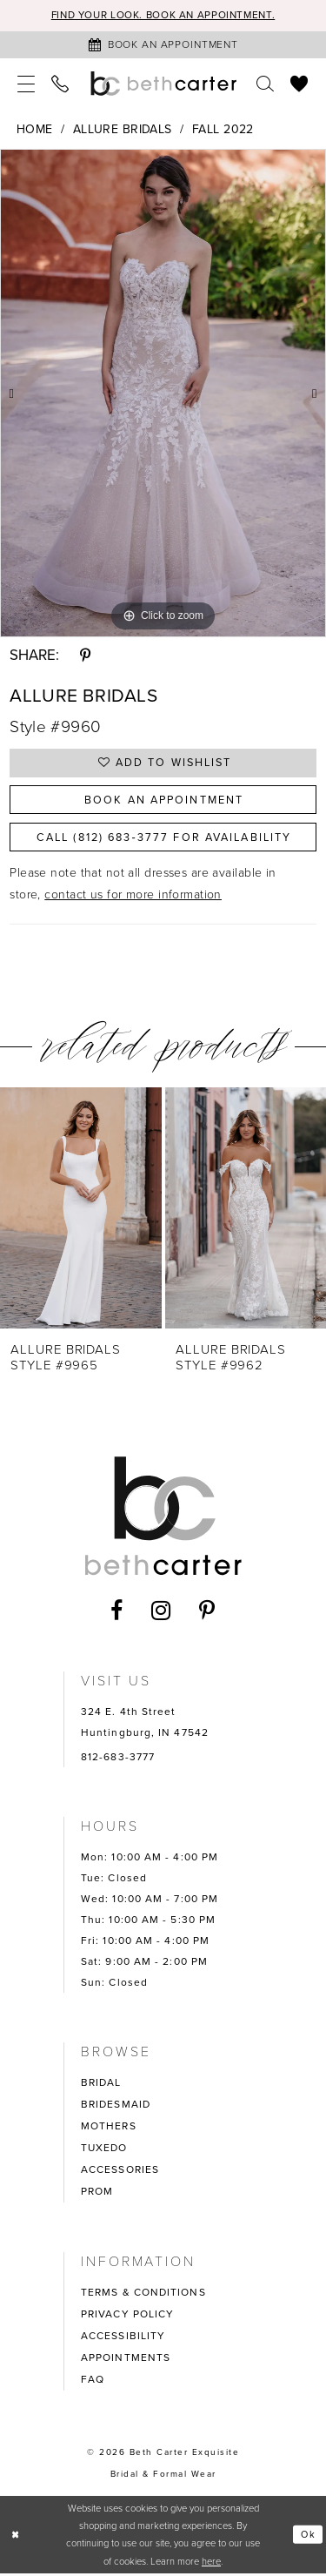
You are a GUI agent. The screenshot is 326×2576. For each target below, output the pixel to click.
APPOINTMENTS (125, 2360)
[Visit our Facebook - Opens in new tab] (116, 1613)
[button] (26, 83)
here (211, 2564)
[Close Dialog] (15, 2537)
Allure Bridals (122, 129)
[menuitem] (26, 83)
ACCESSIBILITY (123, 2338)
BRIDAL (101, 2085)
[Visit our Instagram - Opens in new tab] (161, 1613)
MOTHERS (108, 2128)
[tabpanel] (163, 393)
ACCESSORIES (120, 2172)
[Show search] (266, 83)
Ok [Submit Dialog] (308, 2537)
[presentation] (81, 1210)
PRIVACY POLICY (127, 2316)
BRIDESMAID (115, 2107)
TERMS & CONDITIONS (143, 2295)
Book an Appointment (164, 801)
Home (35, 129)
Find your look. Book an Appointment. (162, 16)
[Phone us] (60, 83)
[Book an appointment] (163, 44)
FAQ (92, 2382)
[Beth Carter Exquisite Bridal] (163, 83)
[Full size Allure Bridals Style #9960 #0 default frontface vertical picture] (163, 393)
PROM (97, 2194)
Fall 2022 (223, 129)
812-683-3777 (118, 1759)
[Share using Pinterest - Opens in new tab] (85, 656)
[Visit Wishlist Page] (299, 83)
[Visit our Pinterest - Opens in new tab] (207, 1613)
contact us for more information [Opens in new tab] (133, 898)
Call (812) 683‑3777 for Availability (163, 839)
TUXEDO (104, 2150)
